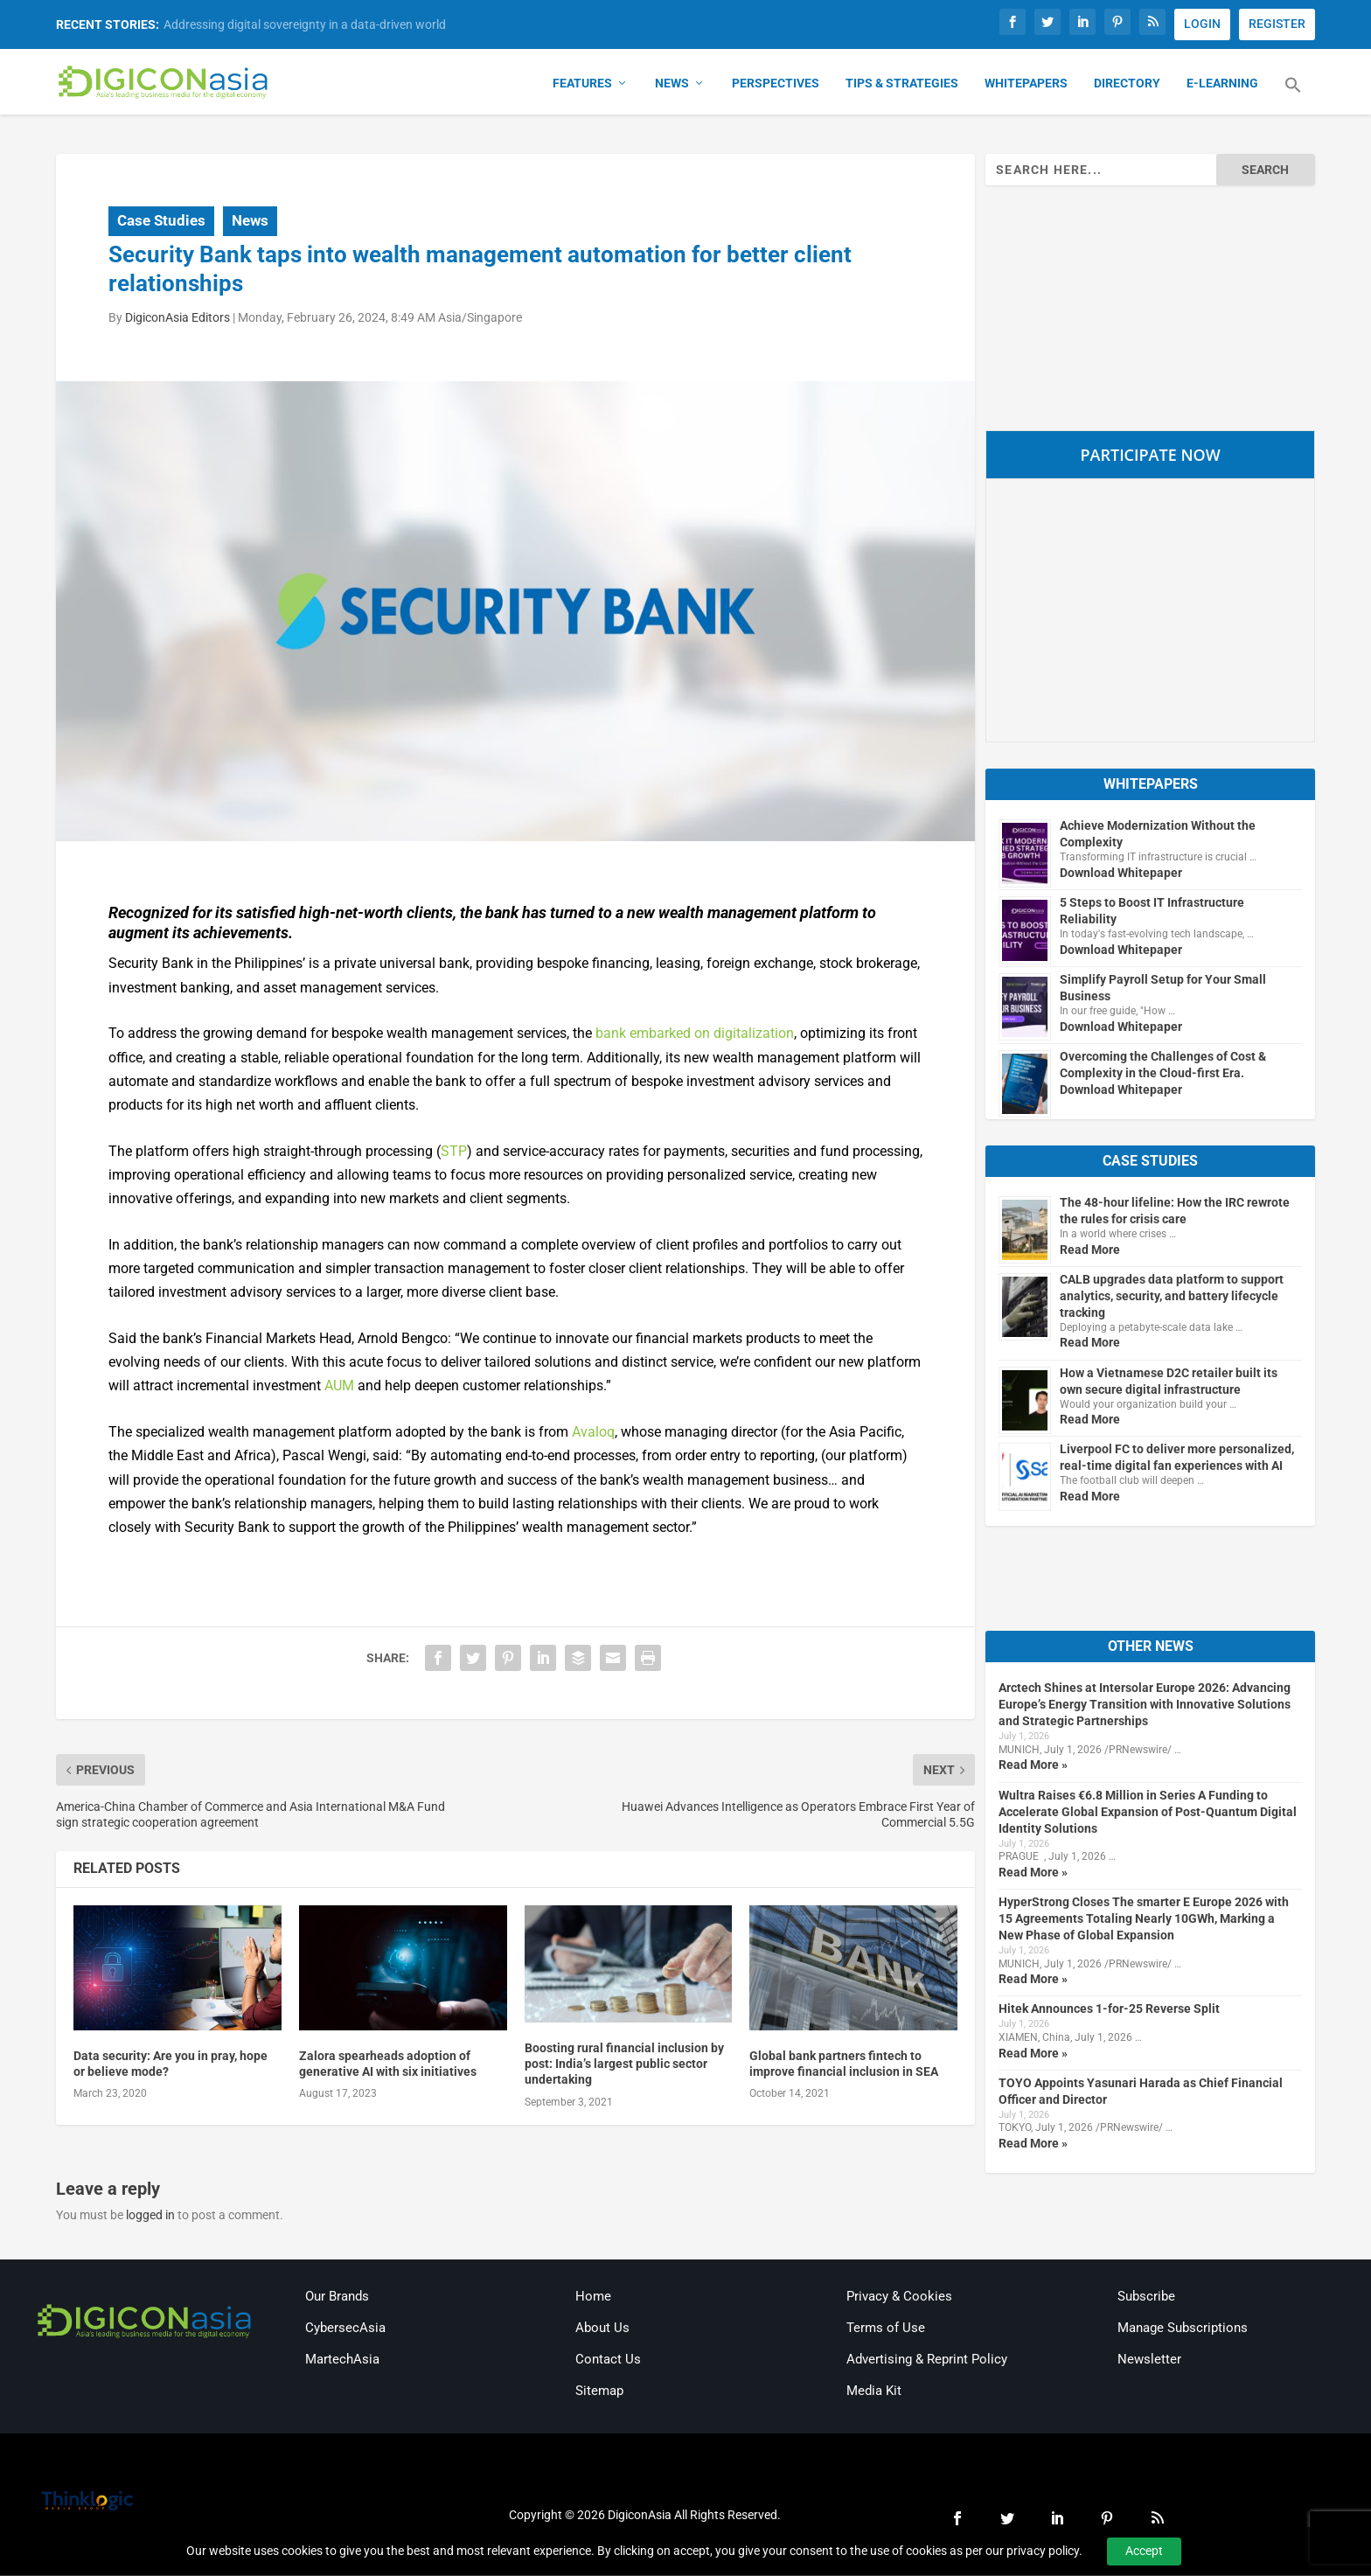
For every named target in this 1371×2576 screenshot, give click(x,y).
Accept (1144, 2551)
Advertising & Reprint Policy (926, 2360)
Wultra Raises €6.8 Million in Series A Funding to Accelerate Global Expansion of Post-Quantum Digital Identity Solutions (1148, 1812)
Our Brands (337, 2297)
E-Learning (1222, 84)
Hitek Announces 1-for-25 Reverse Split (1109, 2009)
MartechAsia (342, 2360)
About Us (602, 2328)
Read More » (1033, 1765)
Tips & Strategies (902, 84)
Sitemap (599, 2391)
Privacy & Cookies (899, 2297)
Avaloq (593, 1432)
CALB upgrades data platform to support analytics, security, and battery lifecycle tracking (1172, 1296)
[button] (1293, 96)
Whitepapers (1026, 84)
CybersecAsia (345, 2328)
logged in (150, 2216)
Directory (1127, 84)
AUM (339, 1386)
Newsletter (1149, 2360)
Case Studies (161, 221)
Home (593, 2297)
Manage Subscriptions (1182, 2328)
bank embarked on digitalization (694, 1034)
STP (454, 1152)
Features (582, 84)
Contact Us (608, 2360)
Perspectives (775, 84)
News (672, 84)
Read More (1090, 1250)
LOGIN (1202, 24)
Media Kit (873, 2391)
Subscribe (1146, 2297)
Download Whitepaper (1121, 874)
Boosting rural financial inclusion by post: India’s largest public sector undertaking (624, 2064)
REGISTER (1277, 24)
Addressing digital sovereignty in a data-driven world (305, 24)
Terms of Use (885, 2328)
